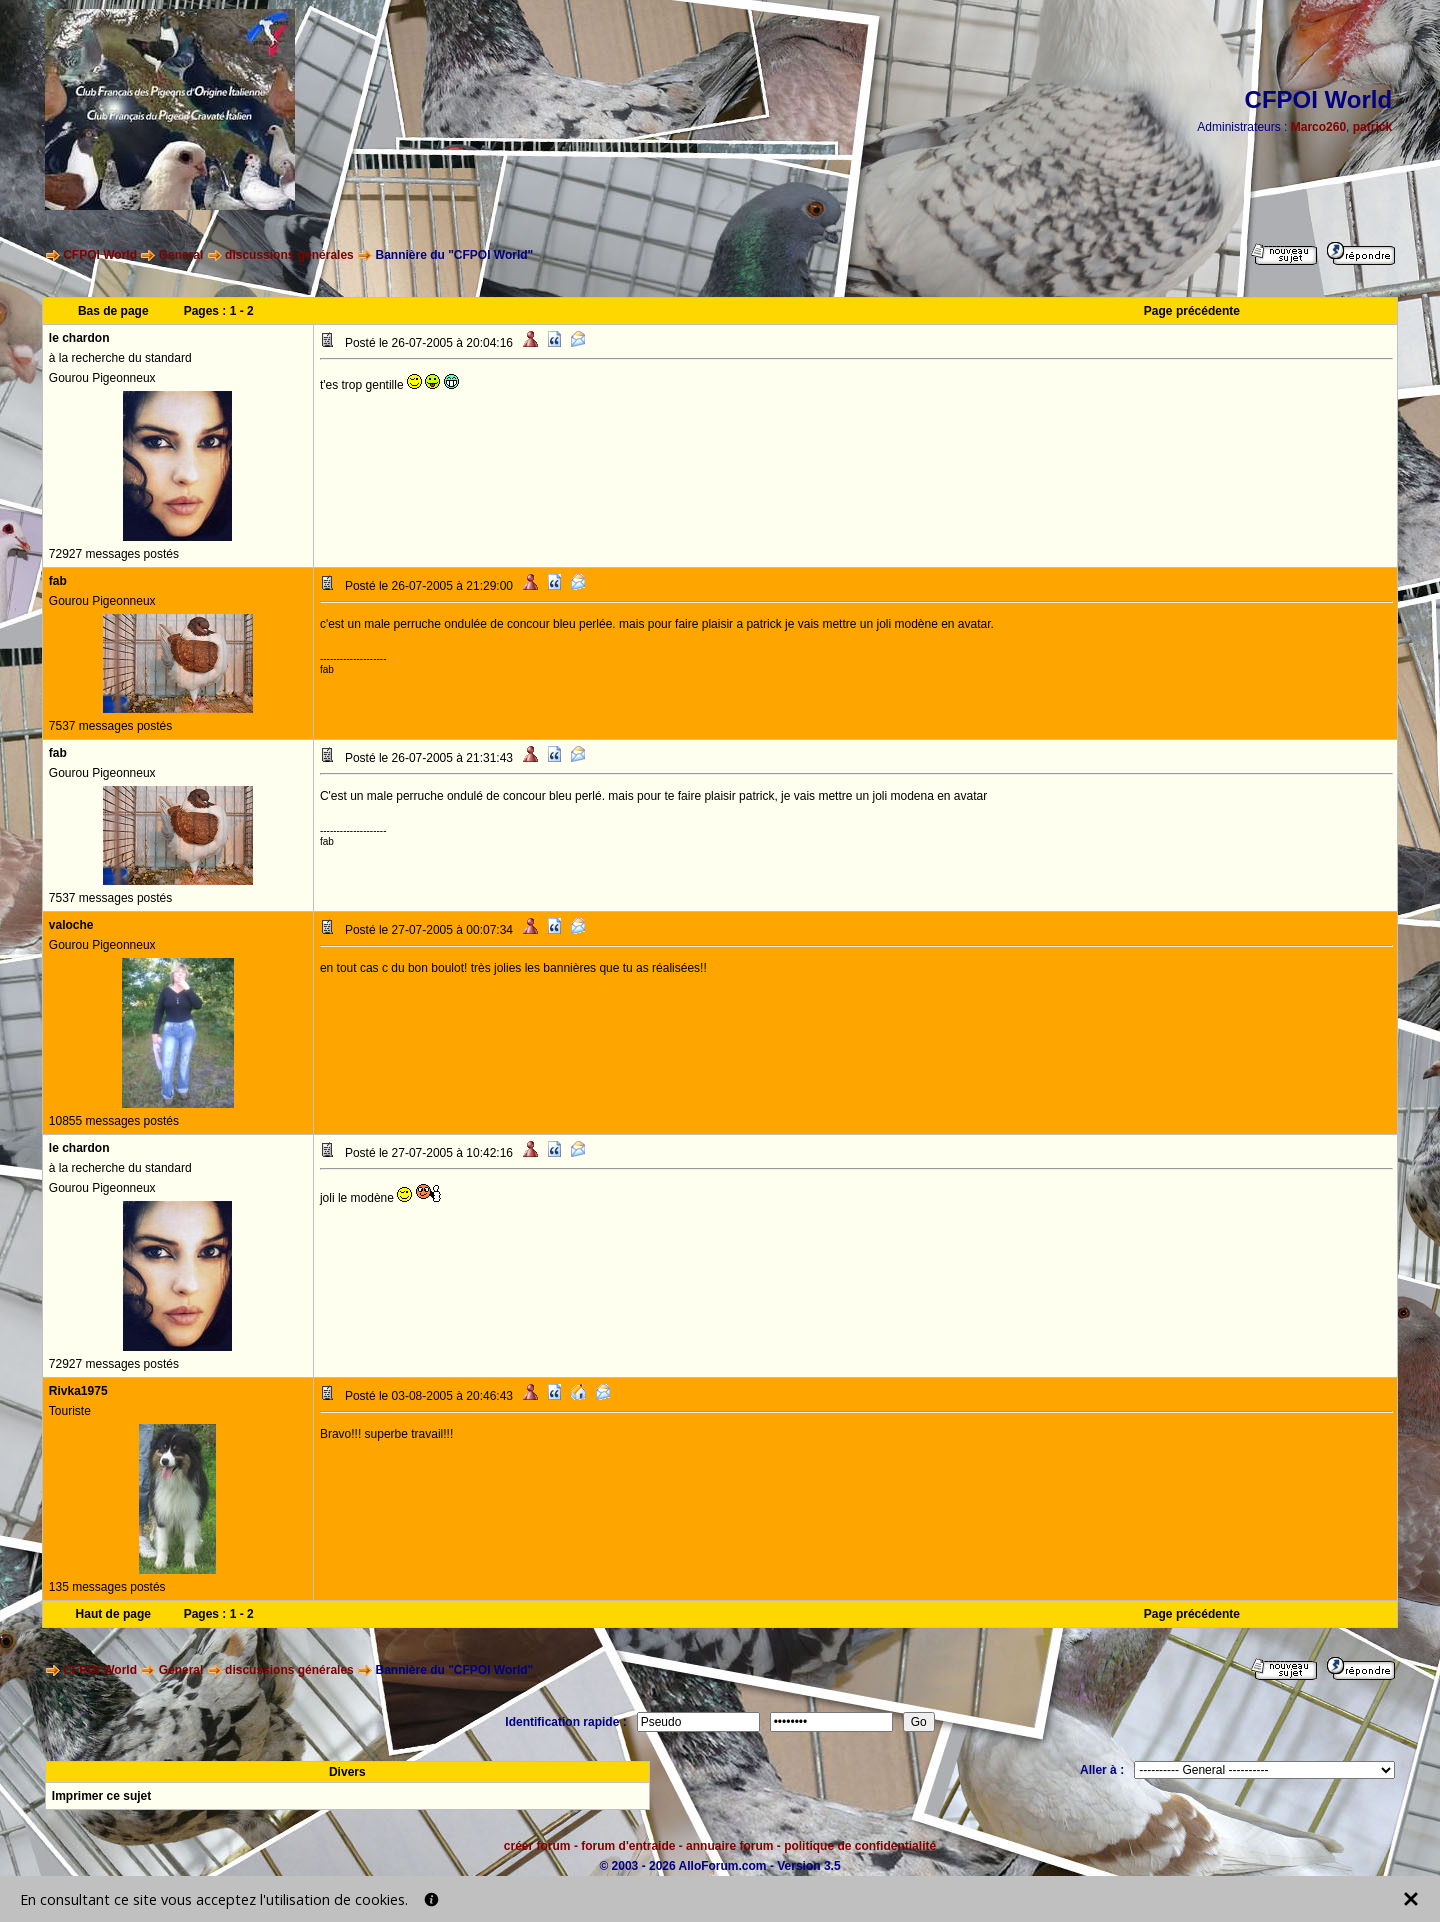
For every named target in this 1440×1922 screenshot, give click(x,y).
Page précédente (1192, 311)
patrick (1372, 127)
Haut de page (113, 1614)
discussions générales (289, 255)
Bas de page (113, 311)
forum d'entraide (628, 1846)
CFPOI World (100, 255)
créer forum (537, 1846)
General (181, 255)
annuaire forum (729, 1846)
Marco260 (1318, 127)
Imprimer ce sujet (101, 1796)
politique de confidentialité (860, 1846)
